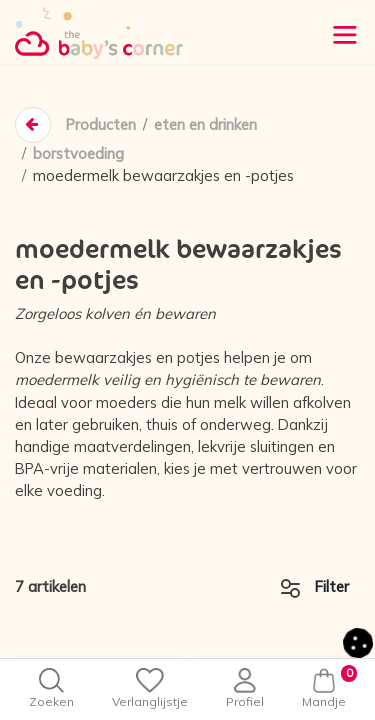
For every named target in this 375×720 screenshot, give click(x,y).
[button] (358, 640)
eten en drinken (205, 124)
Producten (100, 124)
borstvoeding (78, 153)
